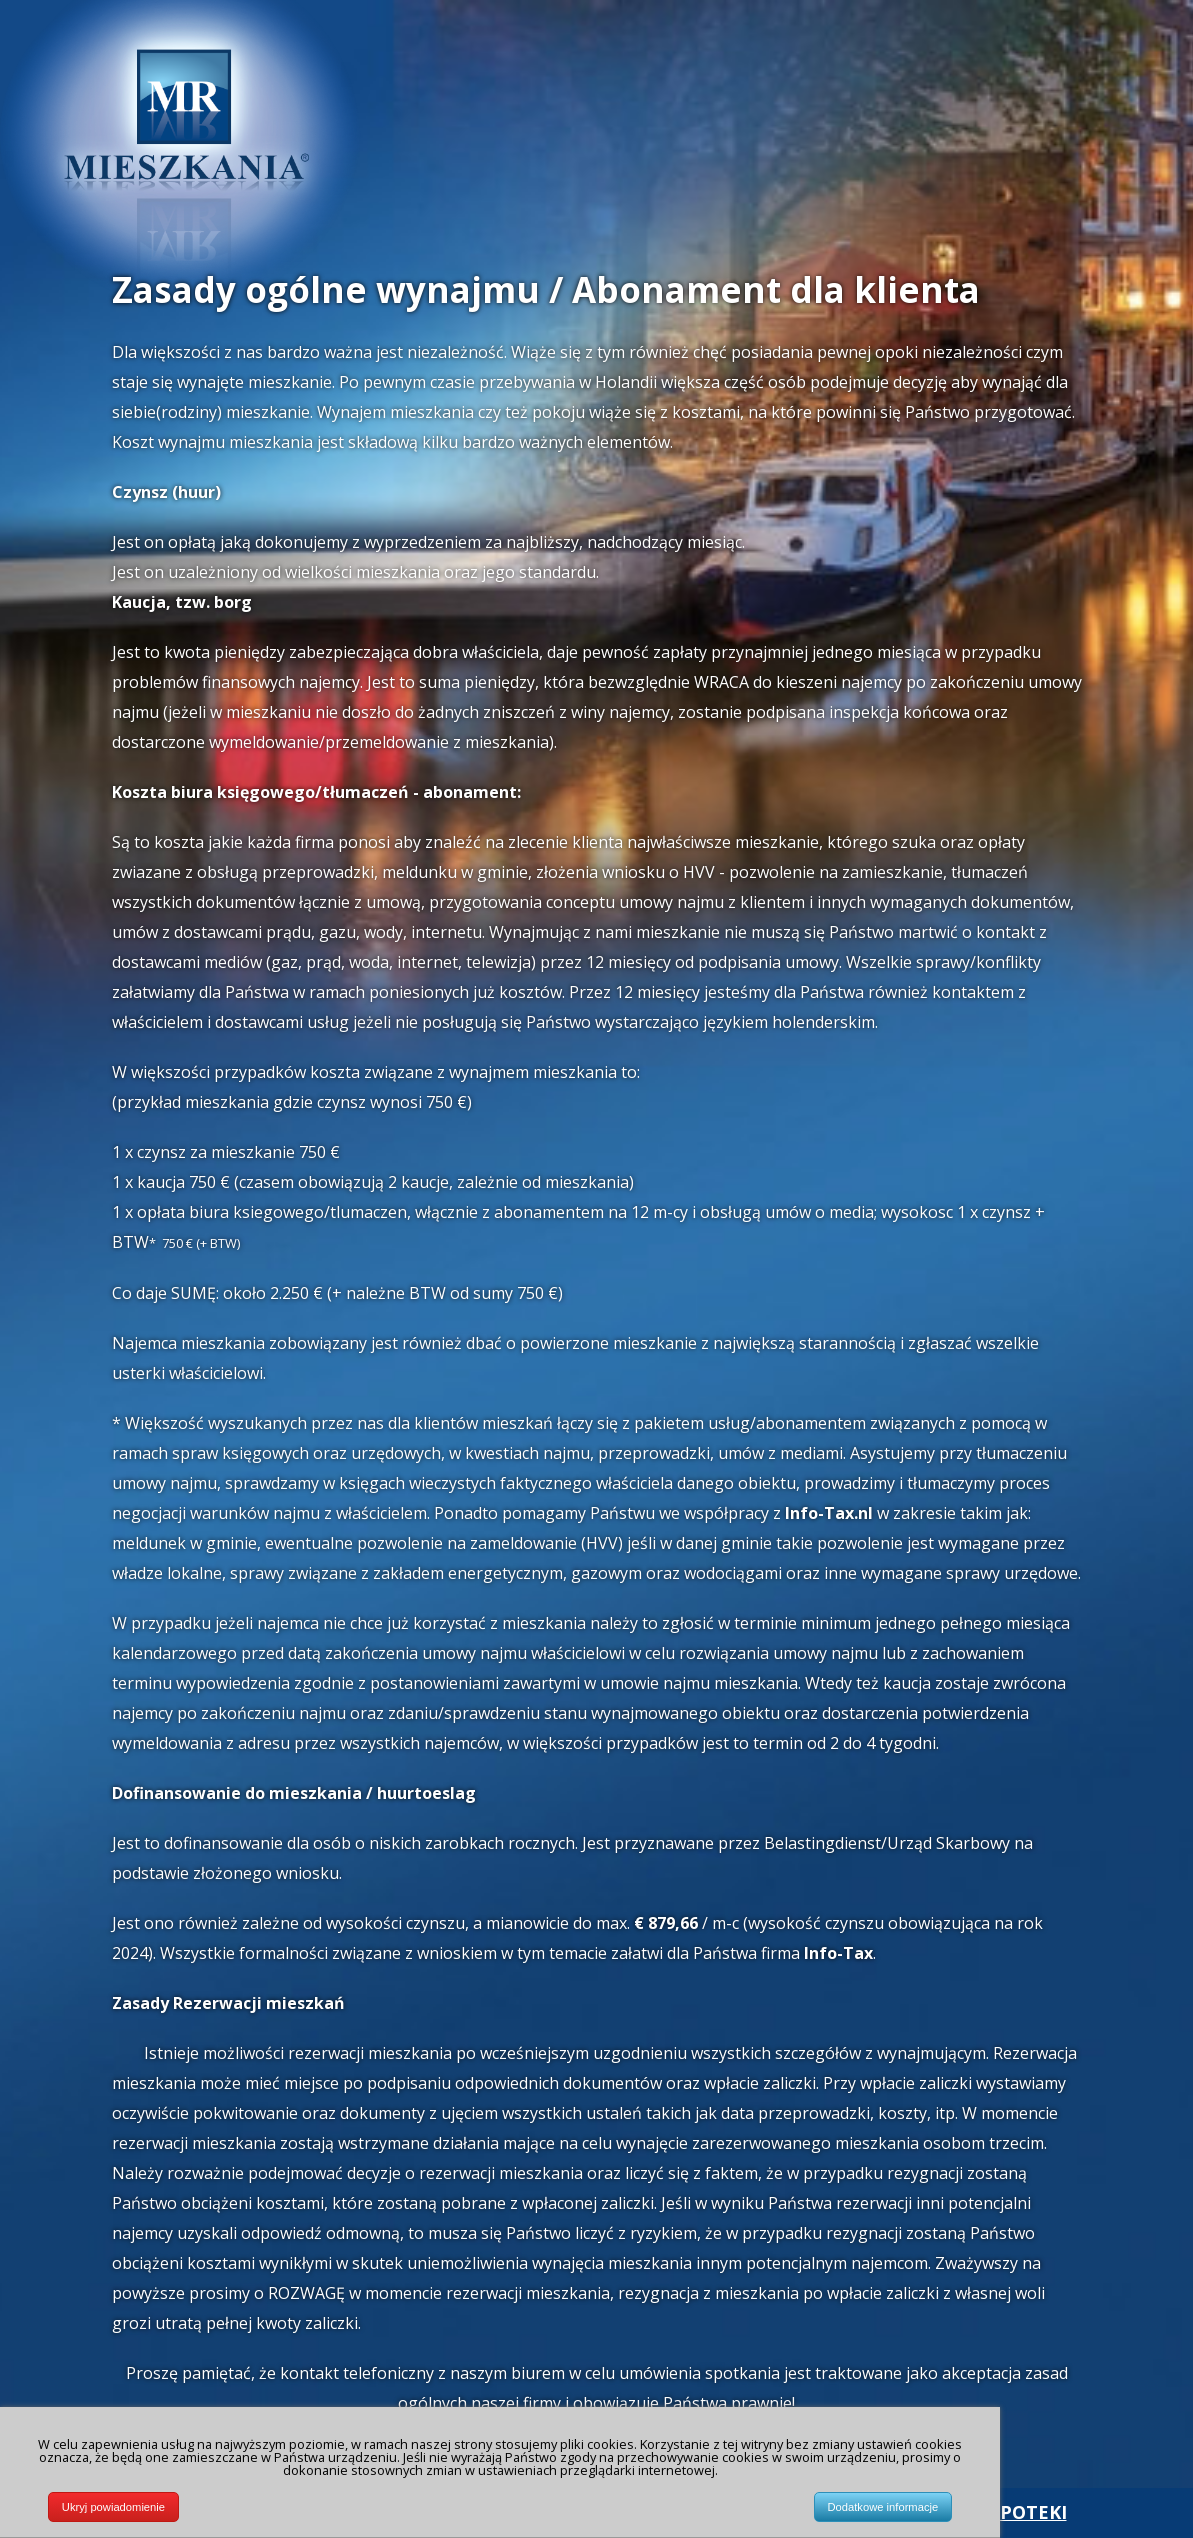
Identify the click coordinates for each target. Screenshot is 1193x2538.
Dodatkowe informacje (883, 2511)
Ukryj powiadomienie (113, 2511)
